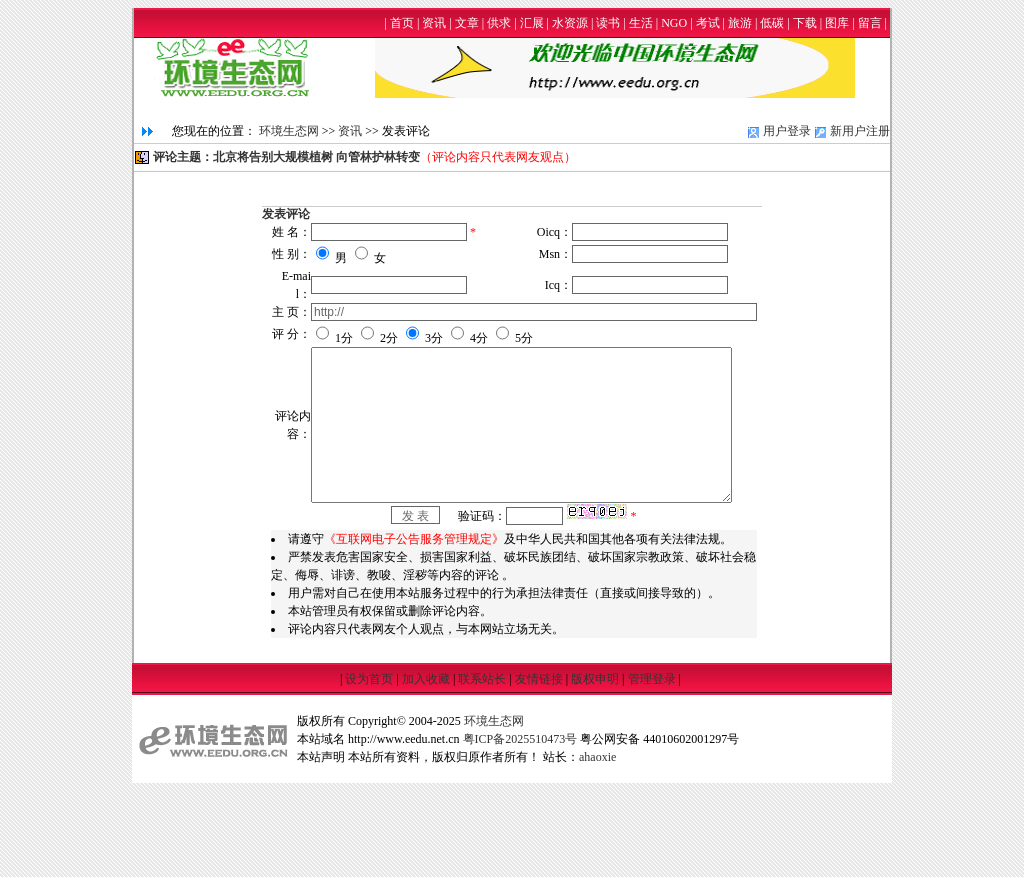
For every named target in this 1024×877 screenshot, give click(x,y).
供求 (499, 23)
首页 (402, 23)
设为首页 (369, 765)
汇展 (532, 23)
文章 (467, 23)
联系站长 (482, 765)
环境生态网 (289, 131)
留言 (870, 23)
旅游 (740, 23)
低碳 (772, 23)
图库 (837, 23)
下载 (805, 23)
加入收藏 (426, 765)
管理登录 (652, 765)
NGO (674, 23)
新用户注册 (860, 131)
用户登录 (787, 131)
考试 (708, 23)
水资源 (570, 23)
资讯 (434, 23)
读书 (608, 23)
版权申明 (595, 765)
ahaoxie (597, 843)
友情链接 (539, 765)
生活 (641, 23)
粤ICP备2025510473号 (520, 825)
